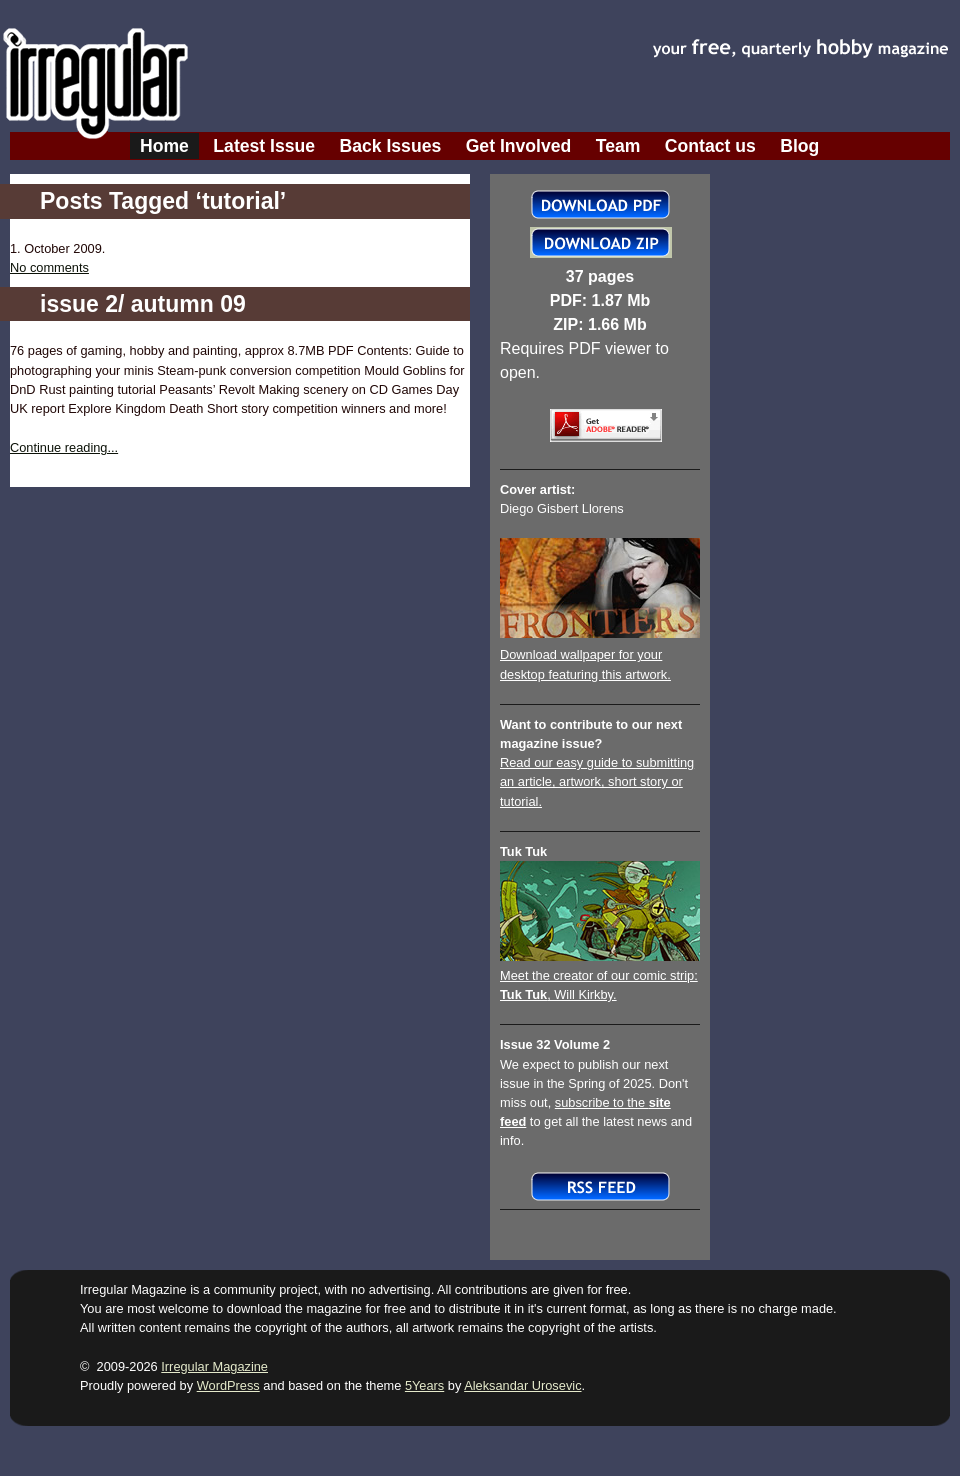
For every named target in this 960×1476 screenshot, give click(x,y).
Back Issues (391, 146)
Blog (799, 146)
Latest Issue (264, 146)
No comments (49, 267)
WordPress (228, 1385)
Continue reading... (64, 447)
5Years (424, 1385)
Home (164, 146)
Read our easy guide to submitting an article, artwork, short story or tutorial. (597, 781)
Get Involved (519, 146)
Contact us (710, 146)
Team (618, 146)
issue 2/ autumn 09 (143, 304)
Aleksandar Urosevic (522, 1385)
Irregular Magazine (214, 1366)
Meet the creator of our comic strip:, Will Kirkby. (600, 975)
